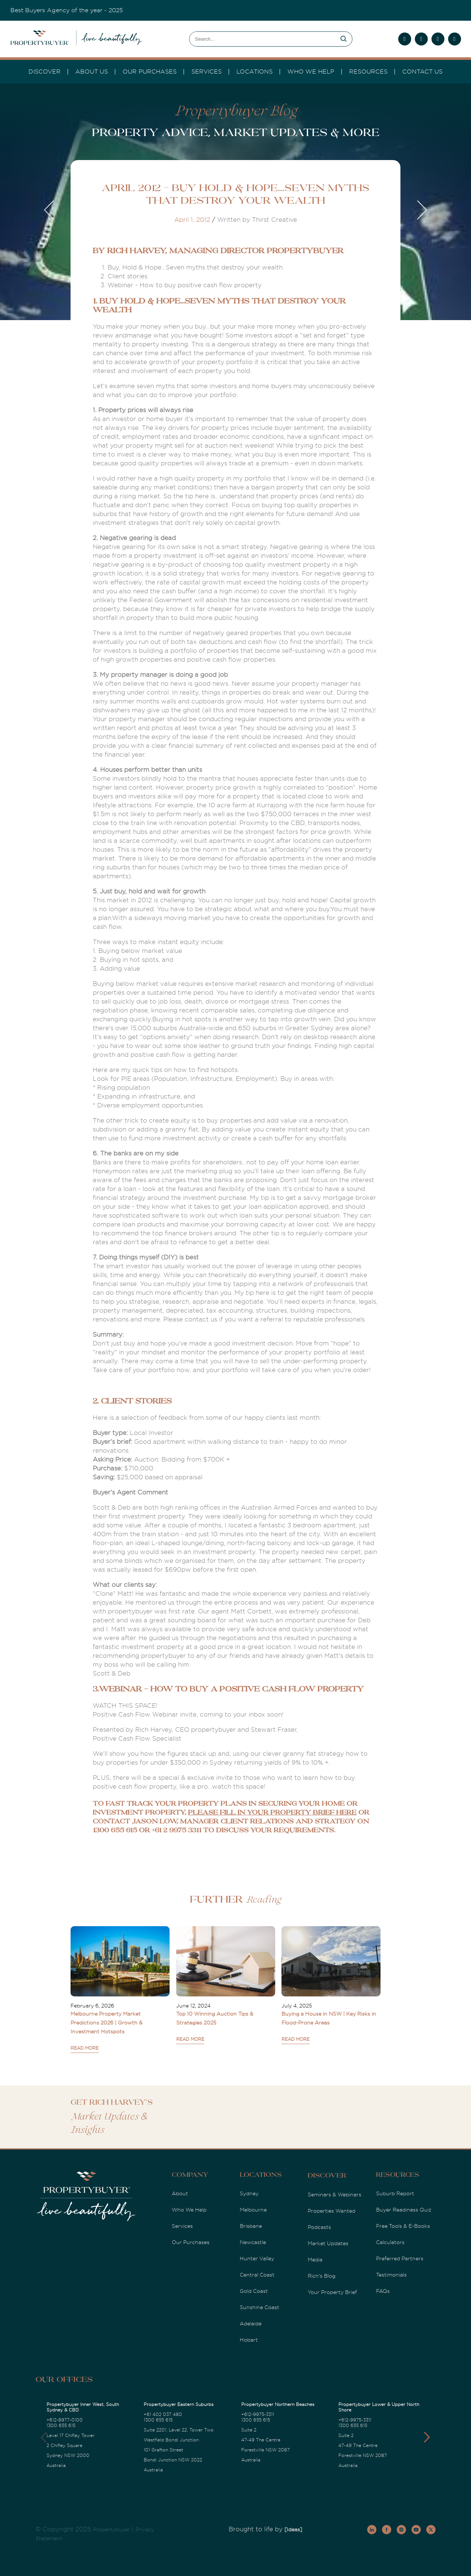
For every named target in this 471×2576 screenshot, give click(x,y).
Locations (254, 71)
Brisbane (251, 2226)
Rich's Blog (321, 2276)
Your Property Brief (332, 2292)
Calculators (390, 2242)
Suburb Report (395, 2193)
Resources (368, 71)
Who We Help (189, 2210)
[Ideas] (293, 2529)
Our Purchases (150, 71)
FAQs (383, 2291)
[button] (427, 2437)
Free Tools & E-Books (403, 2226)
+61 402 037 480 (163, 2414)
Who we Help (310, 71)
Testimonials (391, 2275)
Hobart (249, 2340)
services (206, 71)
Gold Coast (254, 2291)
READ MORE (85, 2048)
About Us (91, 71)
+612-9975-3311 (257, 2414)
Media (315, 2260)
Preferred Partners (399, 2258)
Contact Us (422, 71)
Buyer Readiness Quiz (403, 2210)
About (180, 2193)
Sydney (249, 2193)
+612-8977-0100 (65, 2420)
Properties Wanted (331, 2211)
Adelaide (251, 2323)
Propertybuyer (111, 2529)
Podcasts (319, 2227)
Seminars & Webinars (334, 2194)
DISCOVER (44, 71)
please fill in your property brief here (272, 1813)
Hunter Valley (257, 2258)
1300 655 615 (61, 2425)
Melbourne (253, 2210)
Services (182, 2226)
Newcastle (253, 2242)
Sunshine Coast (259, 2307)
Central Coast (257, 2275)
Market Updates (328, 2243)
